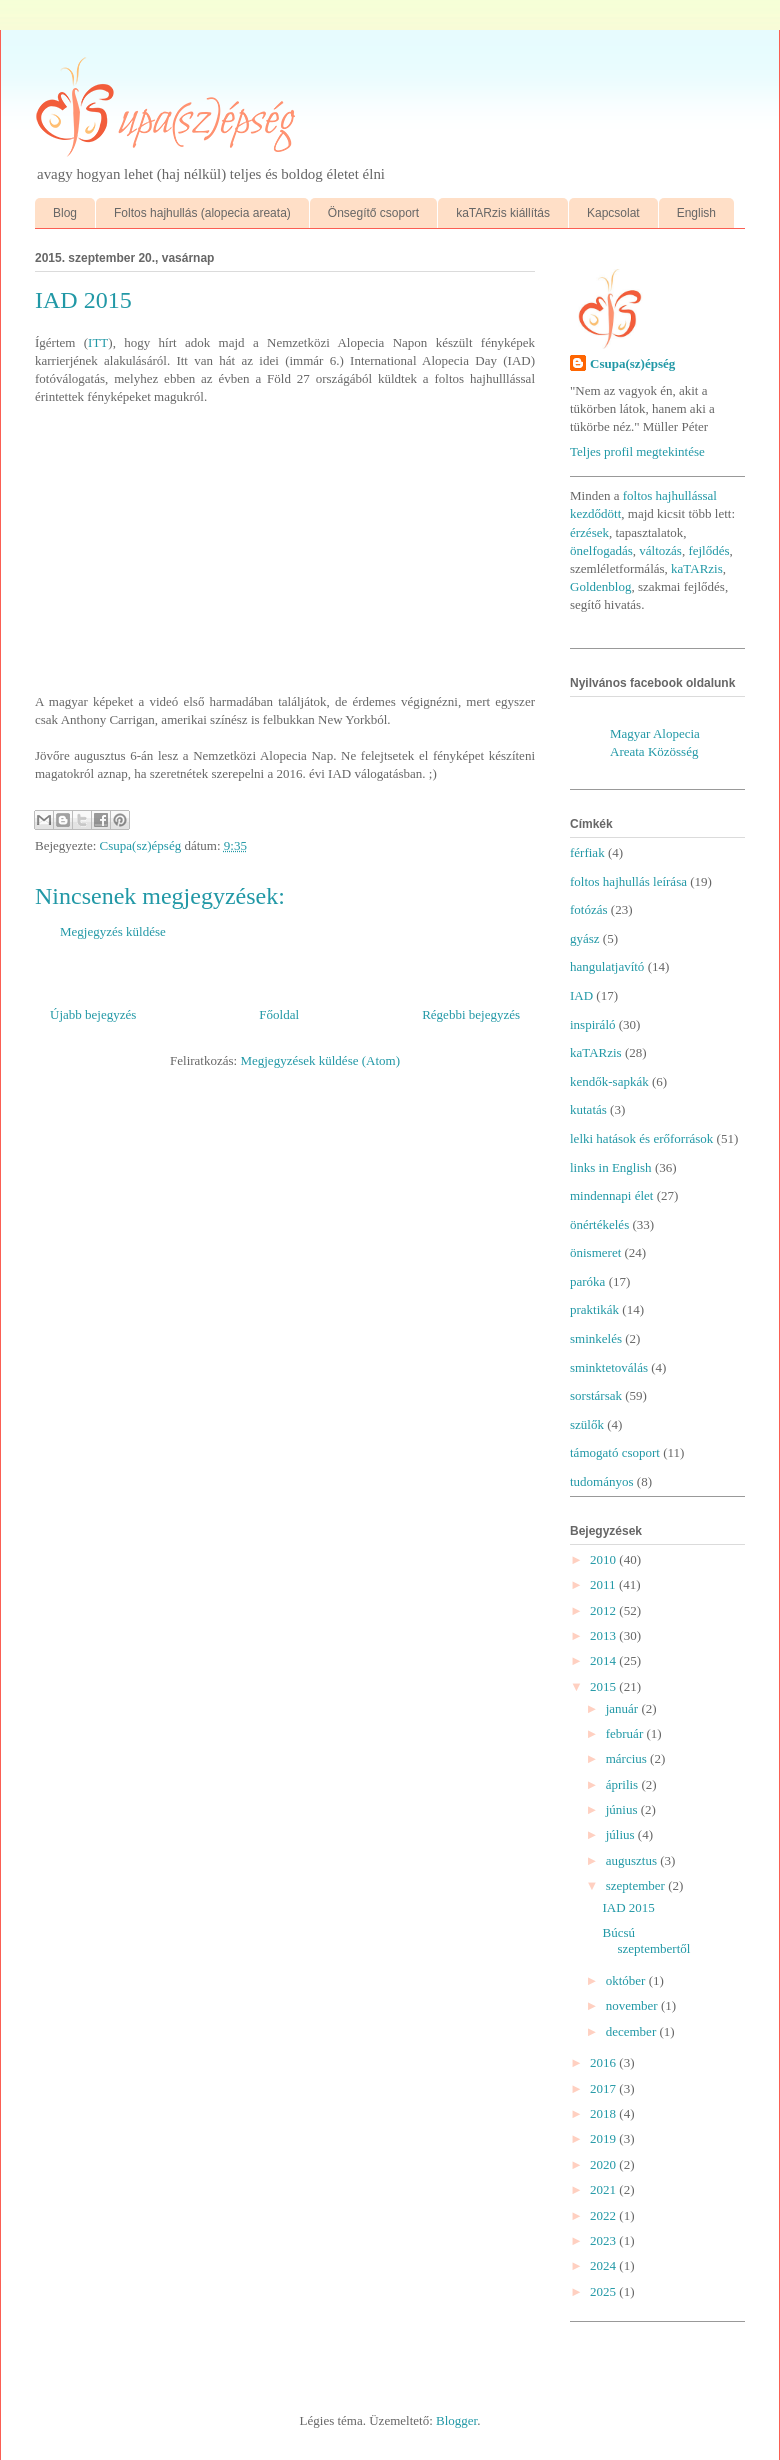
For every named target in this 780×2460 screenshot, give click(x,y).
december (633, 2031)
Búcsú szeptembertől (646, 1940)
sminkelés (596, 1338)
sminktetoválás (609, 1367)
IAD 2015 (628, 1907)
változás (660, 550)
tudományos (602, 1481)
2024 (604, 2265)
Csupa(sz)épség (632, 363)
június (623, 1809)
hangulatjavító (607, 966)
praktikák (594, 1309)
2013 (604, 1635)
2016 (604, 2062)
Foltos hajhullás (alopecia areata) (202, 213)
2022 (604, 2215)
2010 (604, 1559)
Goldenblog (600, 586)
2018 (604, 2113)
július (622, 1834)
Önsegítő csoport (373, 213)
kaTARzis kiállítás (503, 213)
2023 (604, 2240)
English (696, 213)
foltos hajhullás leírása (628, 881)
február (626, 1733)
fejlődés (708, 550)
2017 (604, 2088)
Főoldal (279, 1014)
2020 (604, 2164)
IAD (581, 995)
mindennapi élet (611, 1195)
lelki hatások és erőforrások (641, 1138)
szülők (587, 1424)
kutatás (588, 1109)
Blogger (456, 2420)
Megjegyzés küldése (113, 931)
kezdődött (595, 513)
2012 (604, 1610)
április (624, 1784)
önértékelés (599, 1224)
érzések (589, 532)
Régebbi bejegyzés (471, 1014)
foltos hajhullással (670, 495)
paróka (587, 1281)
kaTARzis (697, 568)
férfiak (587, 852)
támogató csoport (615, 1452)
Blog (65, 213)
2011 (604, 1584)
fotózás (589, 909)
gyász (585, 938)
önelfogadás (601, 550)
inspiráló (593, 1024)
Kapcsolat (613, 213)
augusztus (633, 1860)
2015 (604, 1686)
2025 (604, 2291)
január (624, 1708)
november (633, 2005)
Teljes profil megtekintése (637, 451)
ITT (98, 342)
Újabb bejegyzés (93, 1014)
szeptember (637, 1885)
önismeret (595, 1252)
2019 (604, 2138)
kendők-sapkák (609, 1081)
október (627, 1980)
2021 (604, 2189)
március (628, 1758)
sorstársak (596, 1395)
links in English (611, 1167)
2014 (604, 1660)
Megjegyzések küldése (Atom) (320, 1060)
